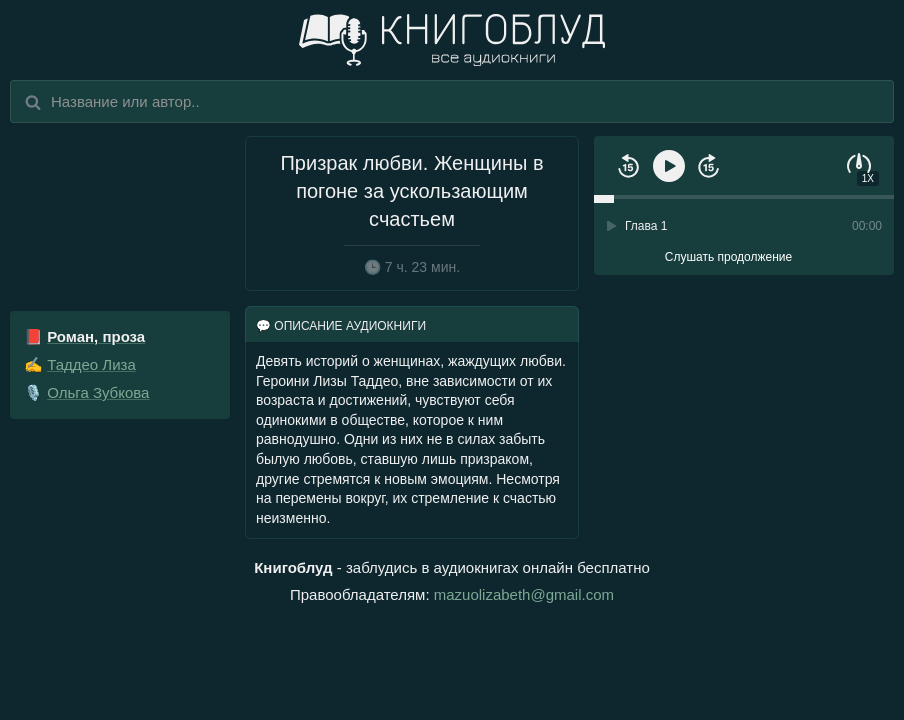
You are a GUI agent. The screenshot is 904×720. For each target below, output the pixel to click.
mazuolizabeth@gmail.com (524, 594)
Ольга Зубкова (98, 392)
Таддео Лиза (91, 364)
